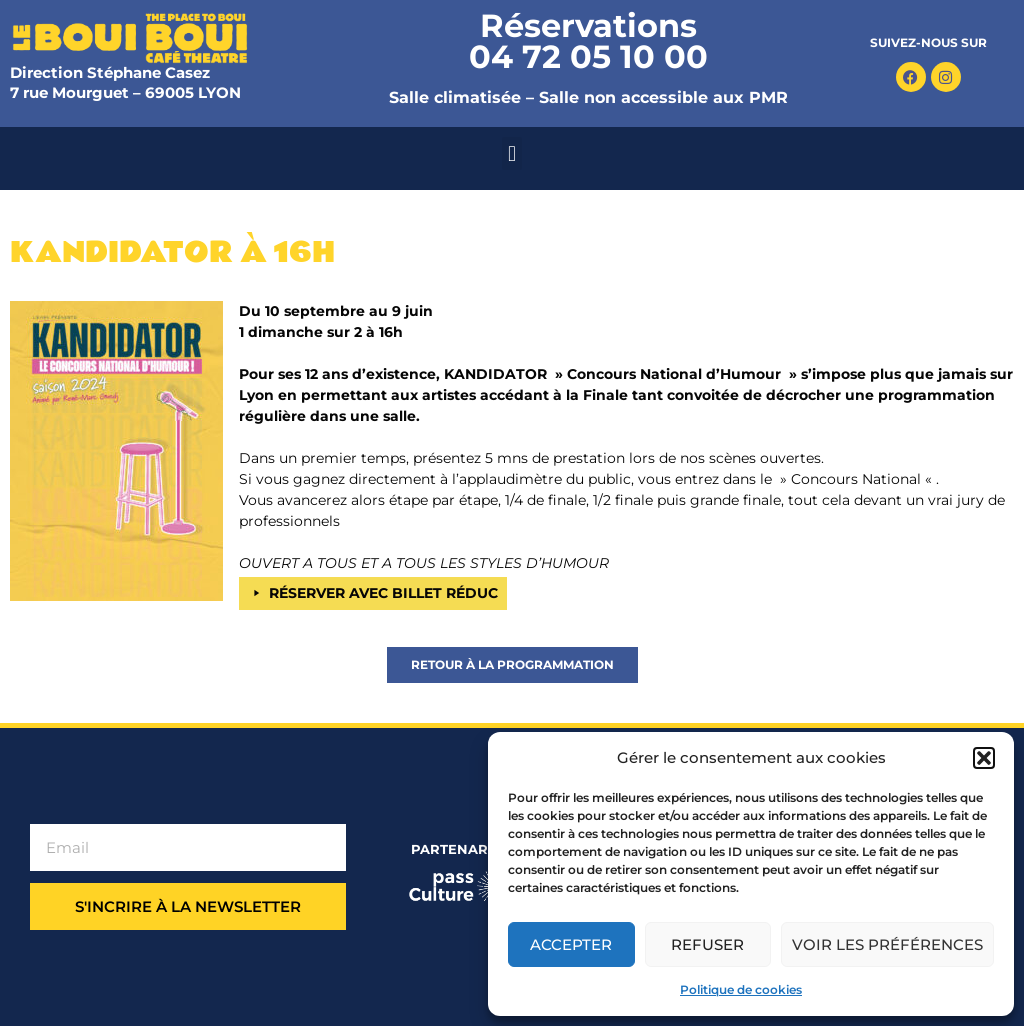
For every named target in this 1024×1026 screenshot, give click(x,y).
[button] (984, 758)
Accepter (571, 944)
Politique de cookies (741, 989)
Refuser (707, 944)
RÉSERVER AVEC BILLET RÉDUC (383, 593)
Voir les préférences (887, 944)
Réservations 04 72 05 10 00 (588, 41)
